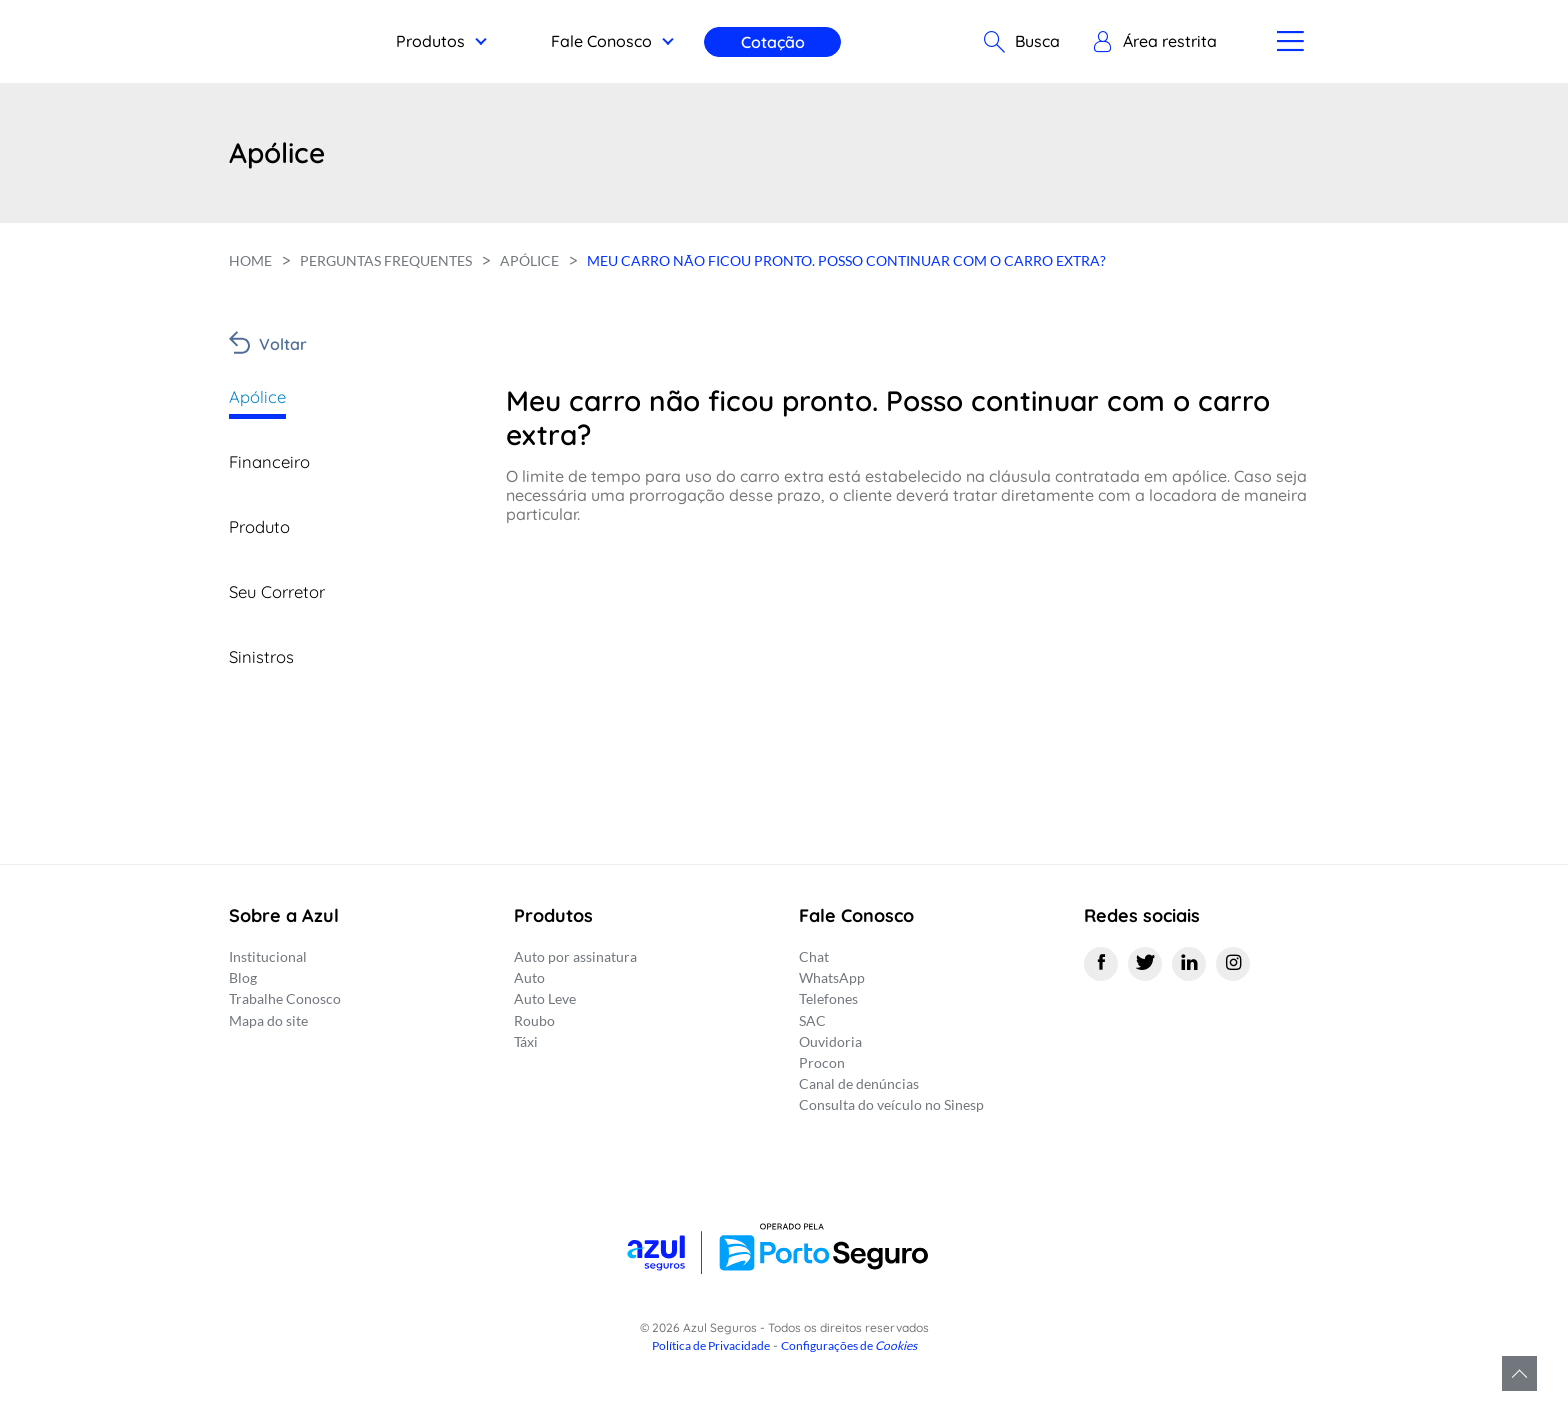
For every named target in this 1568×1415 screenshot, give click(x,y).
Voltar (283, 344)
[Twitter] (1145, 964)
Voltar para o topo (1519, 1373)
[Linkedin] (1189, 964)
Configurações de (849, 1345)
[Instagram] (1233, 964)
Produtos (430, 41)
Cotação (773, 42)
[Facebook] (1101, 964)
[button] (1154, 42)
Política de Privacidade (711, 1345)
